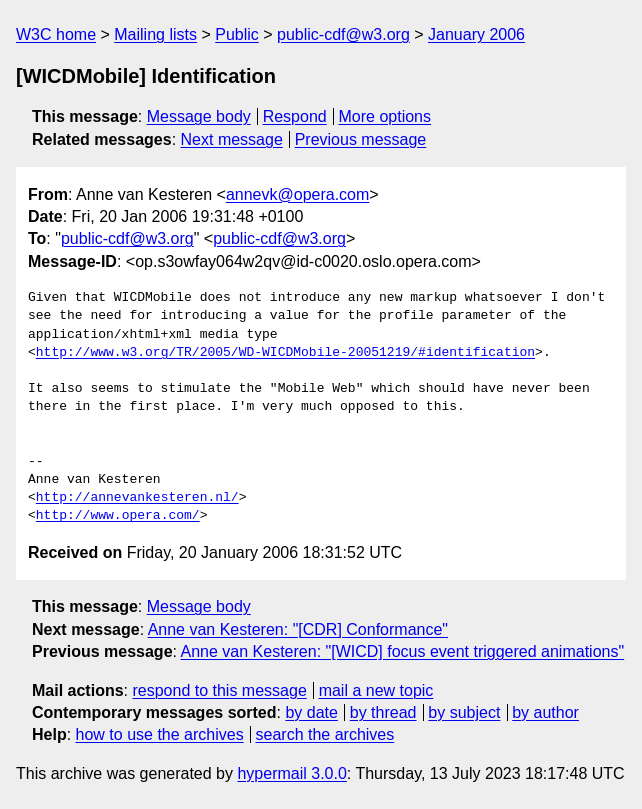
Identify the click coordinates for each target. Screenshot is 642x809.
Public (237, 34)
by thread (383, 712)
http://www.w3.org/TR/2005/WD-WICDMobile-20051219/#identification (285, 353)
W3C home (56, 34)
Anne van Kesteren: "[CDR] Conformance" (298, 629)
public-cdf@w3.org (343, 34)
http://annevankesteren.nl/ (137, 498)
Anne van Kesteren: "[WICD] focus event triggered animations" (403, 651)
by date (311, 712)
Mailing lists (155, 34)
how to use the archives (160, 734)
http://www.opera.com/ (118, 516)
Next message (232, 139)
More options (385, 116)
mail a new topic (376, 690)
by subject (464, 712)
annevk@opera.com (297, 194)
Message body (199, 116)
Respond (295, 116)
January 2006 (476, 34)
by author (545, 712)
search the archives (325, 734)
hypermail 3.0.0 (291, 773)
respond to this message (219, 690)
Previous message (361, 139)
